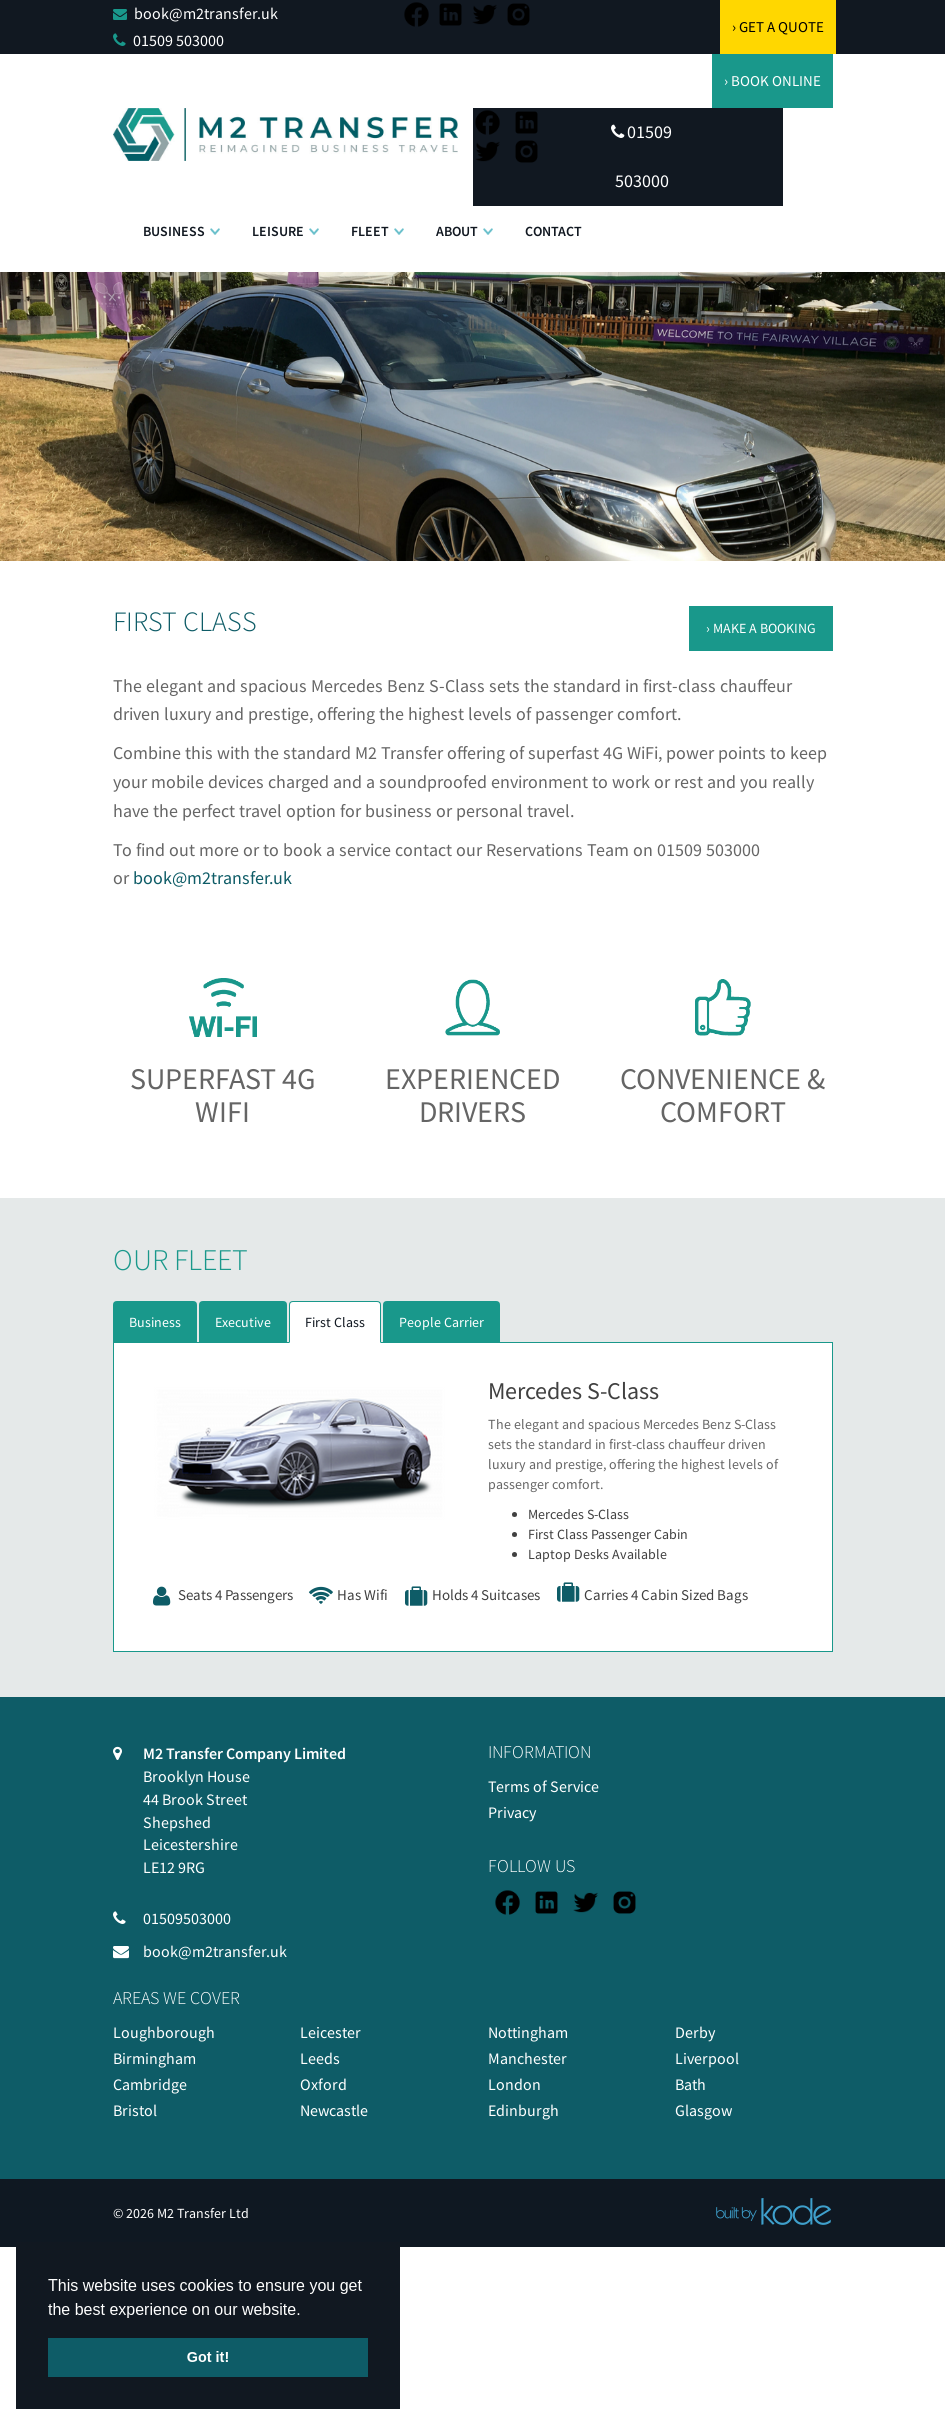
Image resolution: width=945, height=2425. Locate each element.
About (457, 231)
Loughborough (164, 2032)
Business (174, 231)
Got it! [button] (208, 2357)
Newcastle (334, 2110)
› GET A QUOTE (778, 26)
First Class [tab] (335, 1322)
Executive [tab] (243, 1322)
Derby (695, 2032)
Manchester (527, 2058)
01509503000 (187, 1918)
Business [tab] (155, 1322)
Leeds (320, 2058)
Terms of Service (543, 1786)
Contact (553, 231)
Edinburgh (523, 2110)
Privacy (512, 1812)
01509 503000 (178, 40)
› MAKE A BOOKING (761, 628)
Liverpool (707, 2058)
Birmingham (154, 2058)
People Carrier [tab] (441, 1322)
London (514, 2084)
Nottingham (528, 2032)
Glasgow (703, 2110)
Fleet (370, 231)
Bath (690, 2084)
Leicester (330, 2032)
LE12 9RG (174, 1867)
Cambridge (150, 2084)
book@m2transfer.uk (206, 13)
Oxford (323, 2084)
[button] (215, 221)
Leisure (278, 231)
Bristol (135, 2110)
